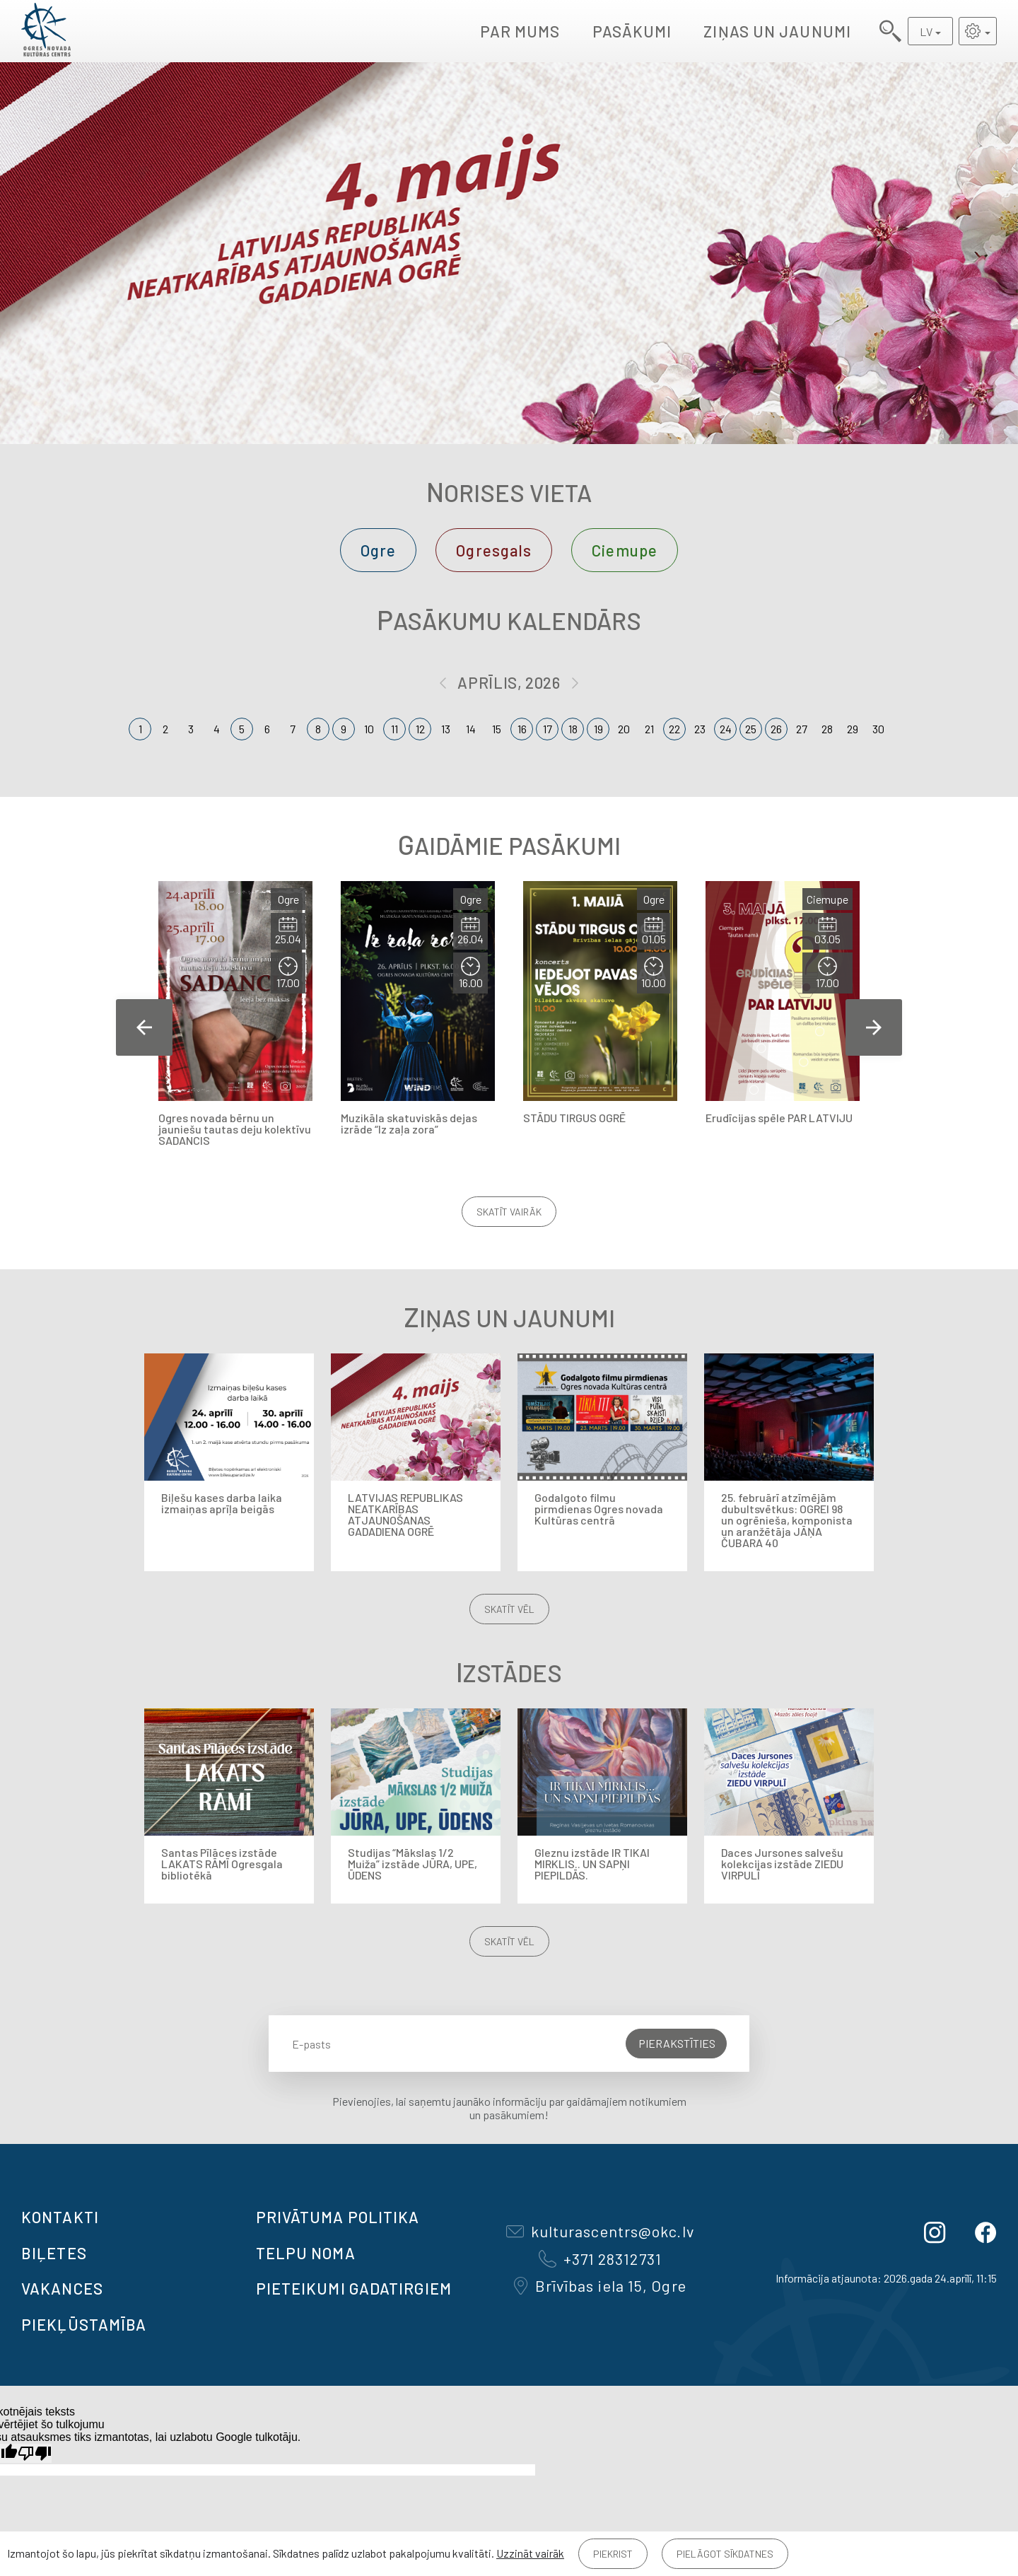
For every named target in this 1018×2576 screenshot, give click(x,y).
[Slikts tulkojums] (35, 2453)
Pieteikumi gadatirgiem (354, 2288)
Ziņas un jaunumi (777, 31)
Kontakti (60, 2217)
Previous (144, 1027)
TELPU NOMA (306, 2253)
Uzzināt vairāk (530, 2553)
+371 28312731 (600, 2258)
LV (926, 31)
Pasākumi (632, 31)
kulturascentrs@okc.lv (600, 2231)
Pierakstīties (676, 2043)
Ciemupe (624, 550)
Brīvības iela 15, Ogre (600, 2285)
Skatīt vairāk (509, 1212)
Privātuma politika (338, 2217)
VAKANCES (62, 2288)
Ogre (378, 550)
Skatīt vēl (509, 1609)
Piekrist (613, 2554)
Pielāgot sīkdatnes (725, 2554)
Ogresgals (494, 550)
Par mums (520, 31)
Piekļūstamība (83, 2324)
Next (874, 1027)
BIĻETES (54, 2253)
